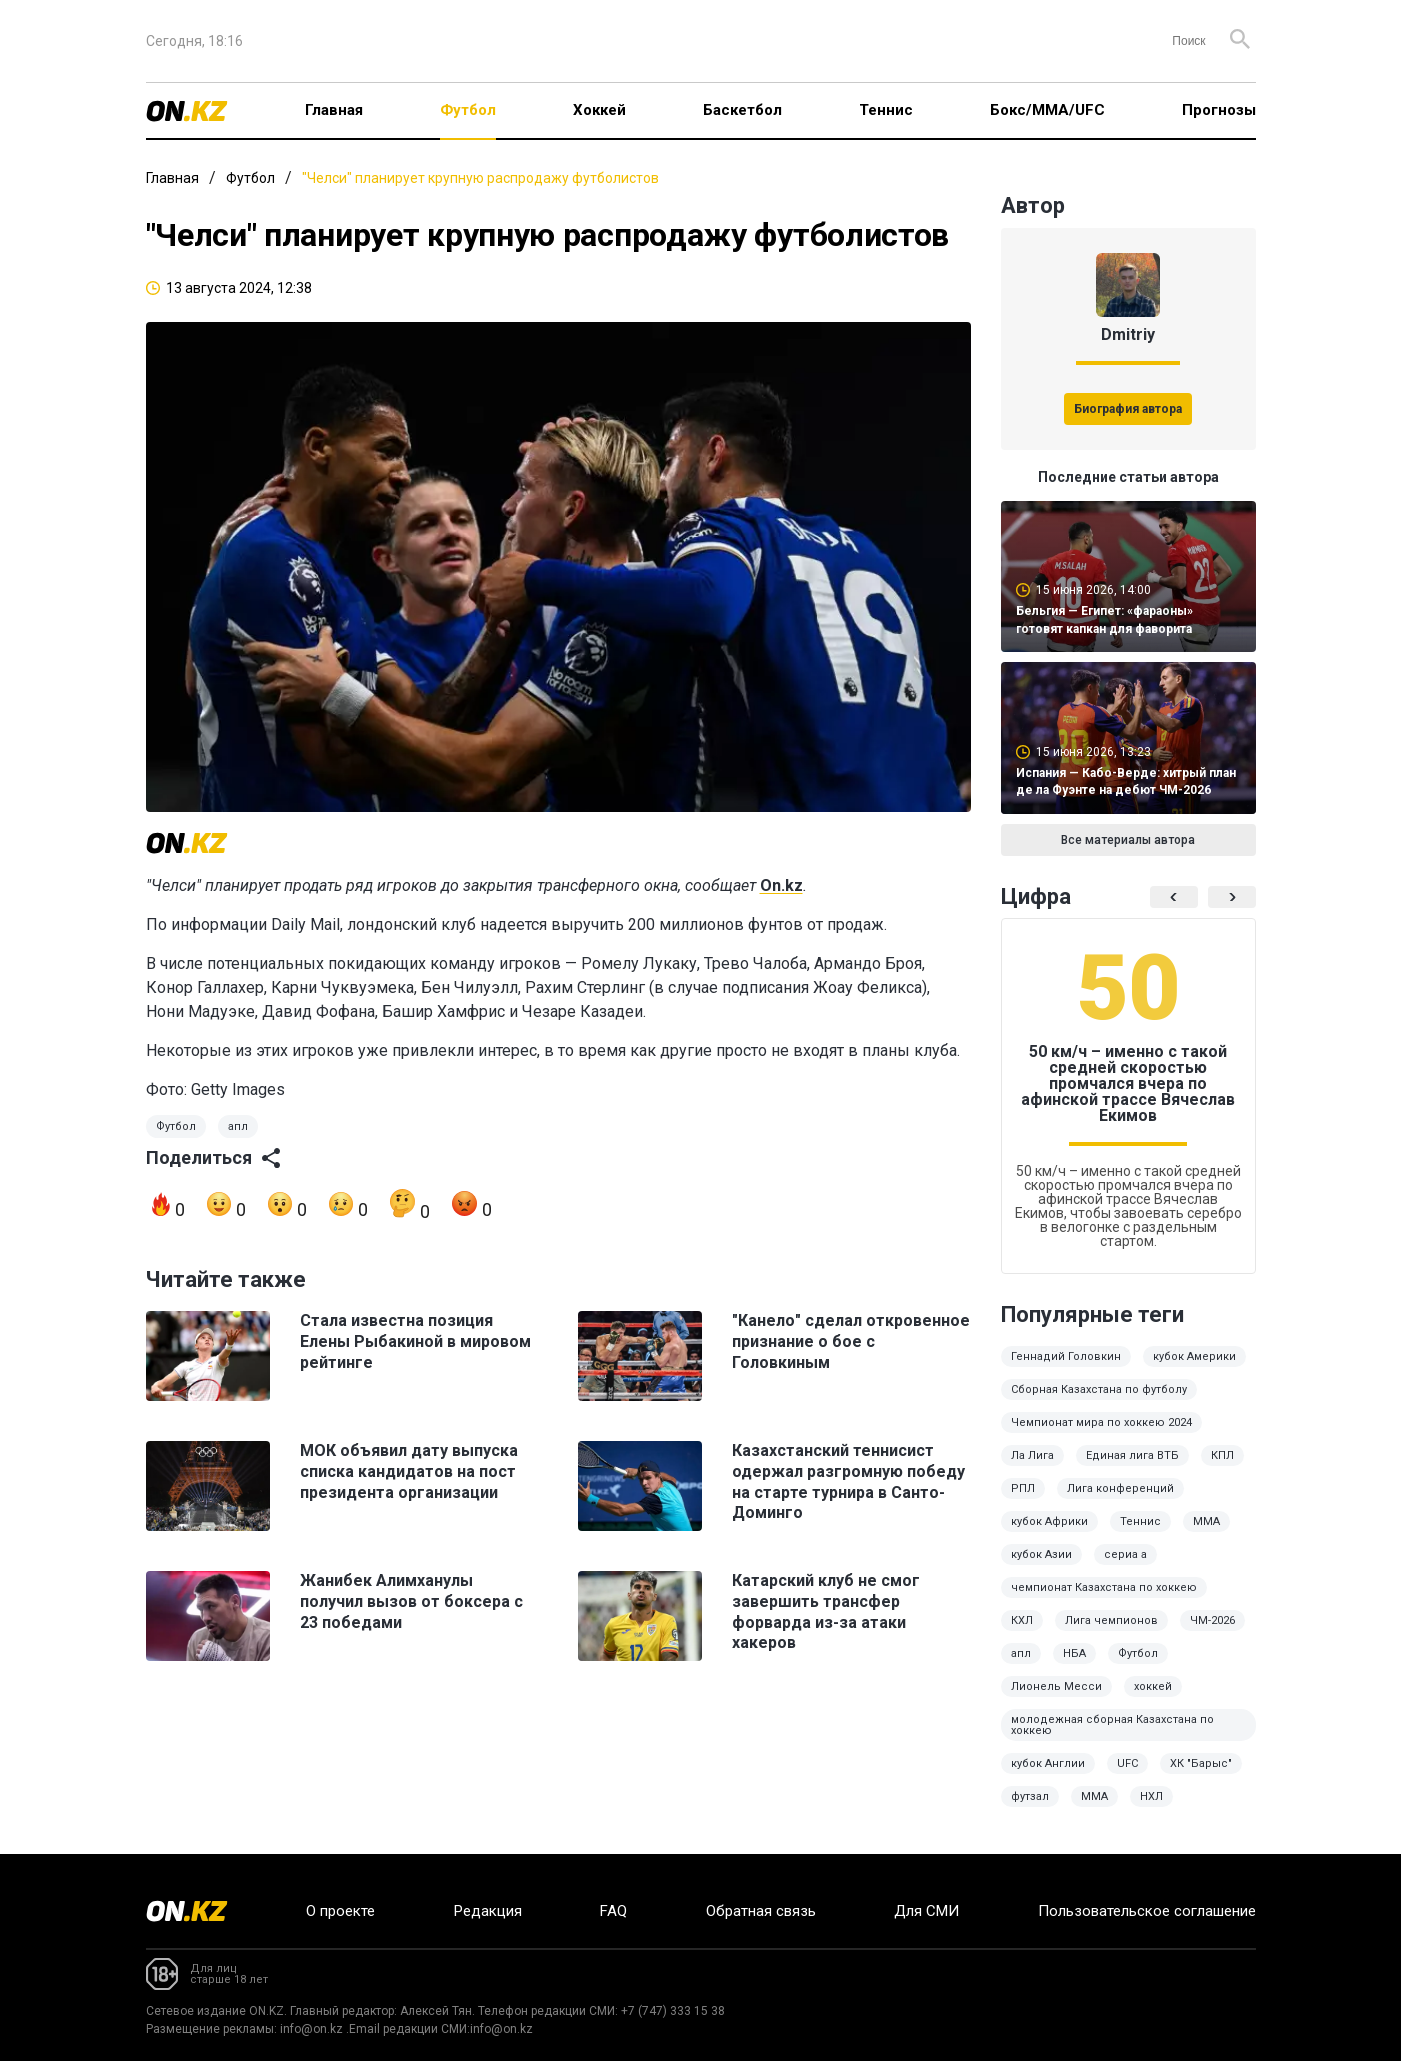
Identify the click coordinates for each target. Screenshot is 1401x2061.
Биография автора (1128, 409)
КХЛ (1022, 1620)
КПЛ (1222, 1455)
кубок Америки (1194, 1356)
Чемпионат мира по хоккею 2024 (1101, 1422)
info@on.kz (311, 2029)
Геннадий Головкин (1066, 1356)
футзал (1030, 1796)
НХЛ (1151, 1796)
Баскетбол (742, 110)
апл (238, 1126)
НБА (1074, 1653)
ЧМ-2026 (1212, 1620)
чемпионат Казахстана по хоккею (1104, 1587)
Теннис (886, 110)
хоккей (1153, 1686)
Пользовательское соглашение (1147, 1911)
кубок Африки (1049, 1521)
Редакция (488, 1911)
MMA (1094, 1796)
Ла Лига (1032, 1455)
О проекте (340, 1911)
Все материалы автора (1128, 840)
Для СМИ (926, 1911)
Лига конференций (1120, 1488)
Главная (334, 110)
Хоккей (599, 110)
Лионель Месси (1056, 1686)
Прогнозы (1219, 110)
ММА (1206, 1521)
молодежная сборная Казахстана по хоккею (1112, 1725)
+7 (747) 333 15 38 (673, 2011)
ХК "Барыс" (1201, 1763)
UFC (1127, 1763)
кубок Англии (1048, 1763)
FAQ (613, 1911)
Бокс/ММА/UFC (1047, 110)
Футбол (468, 110)
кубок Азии (1041, 1554)
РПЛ (1023, 1488)
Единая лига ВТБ (1132, 1455)
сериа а (1125, 1554)
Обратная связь (761, 1911)
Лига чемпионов (1111, 1620)
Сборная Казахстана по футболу (1099, 1389)
